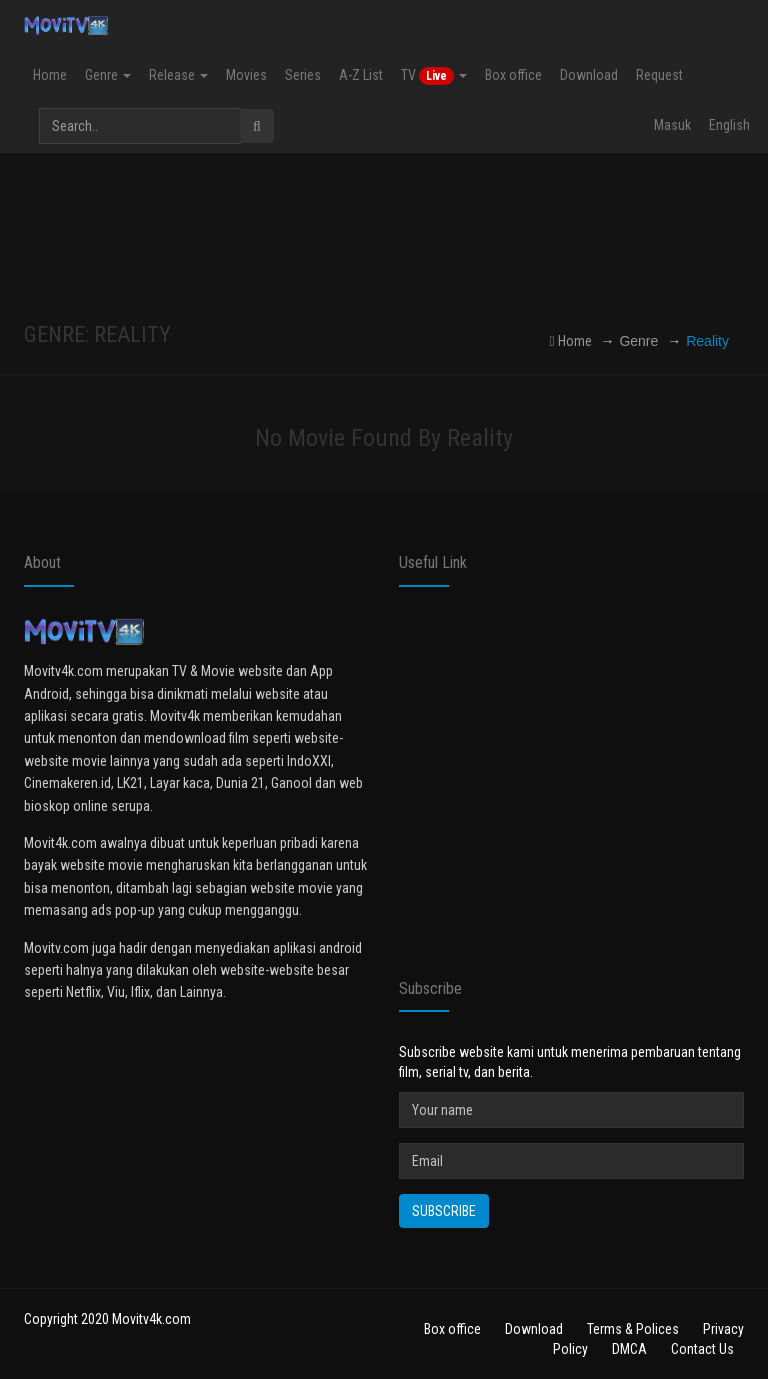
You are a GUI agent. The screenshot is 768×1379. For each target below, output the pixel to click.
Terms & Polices (633, 1329)
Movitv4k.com (151, 1319)
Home (50, 75)
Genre (108, 75)
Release (178, 75)
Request (659, 75)
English (729, 125)
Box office (513, 75)
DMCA (629, 1349)
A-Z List (361, 75)
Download (589, 75)
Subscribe (444, 1211)
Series (303, 75)
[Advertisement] (388, 238)
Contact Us (702, 1349)
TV (434, 76)
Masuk (672, 125)
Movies (246, 75)
